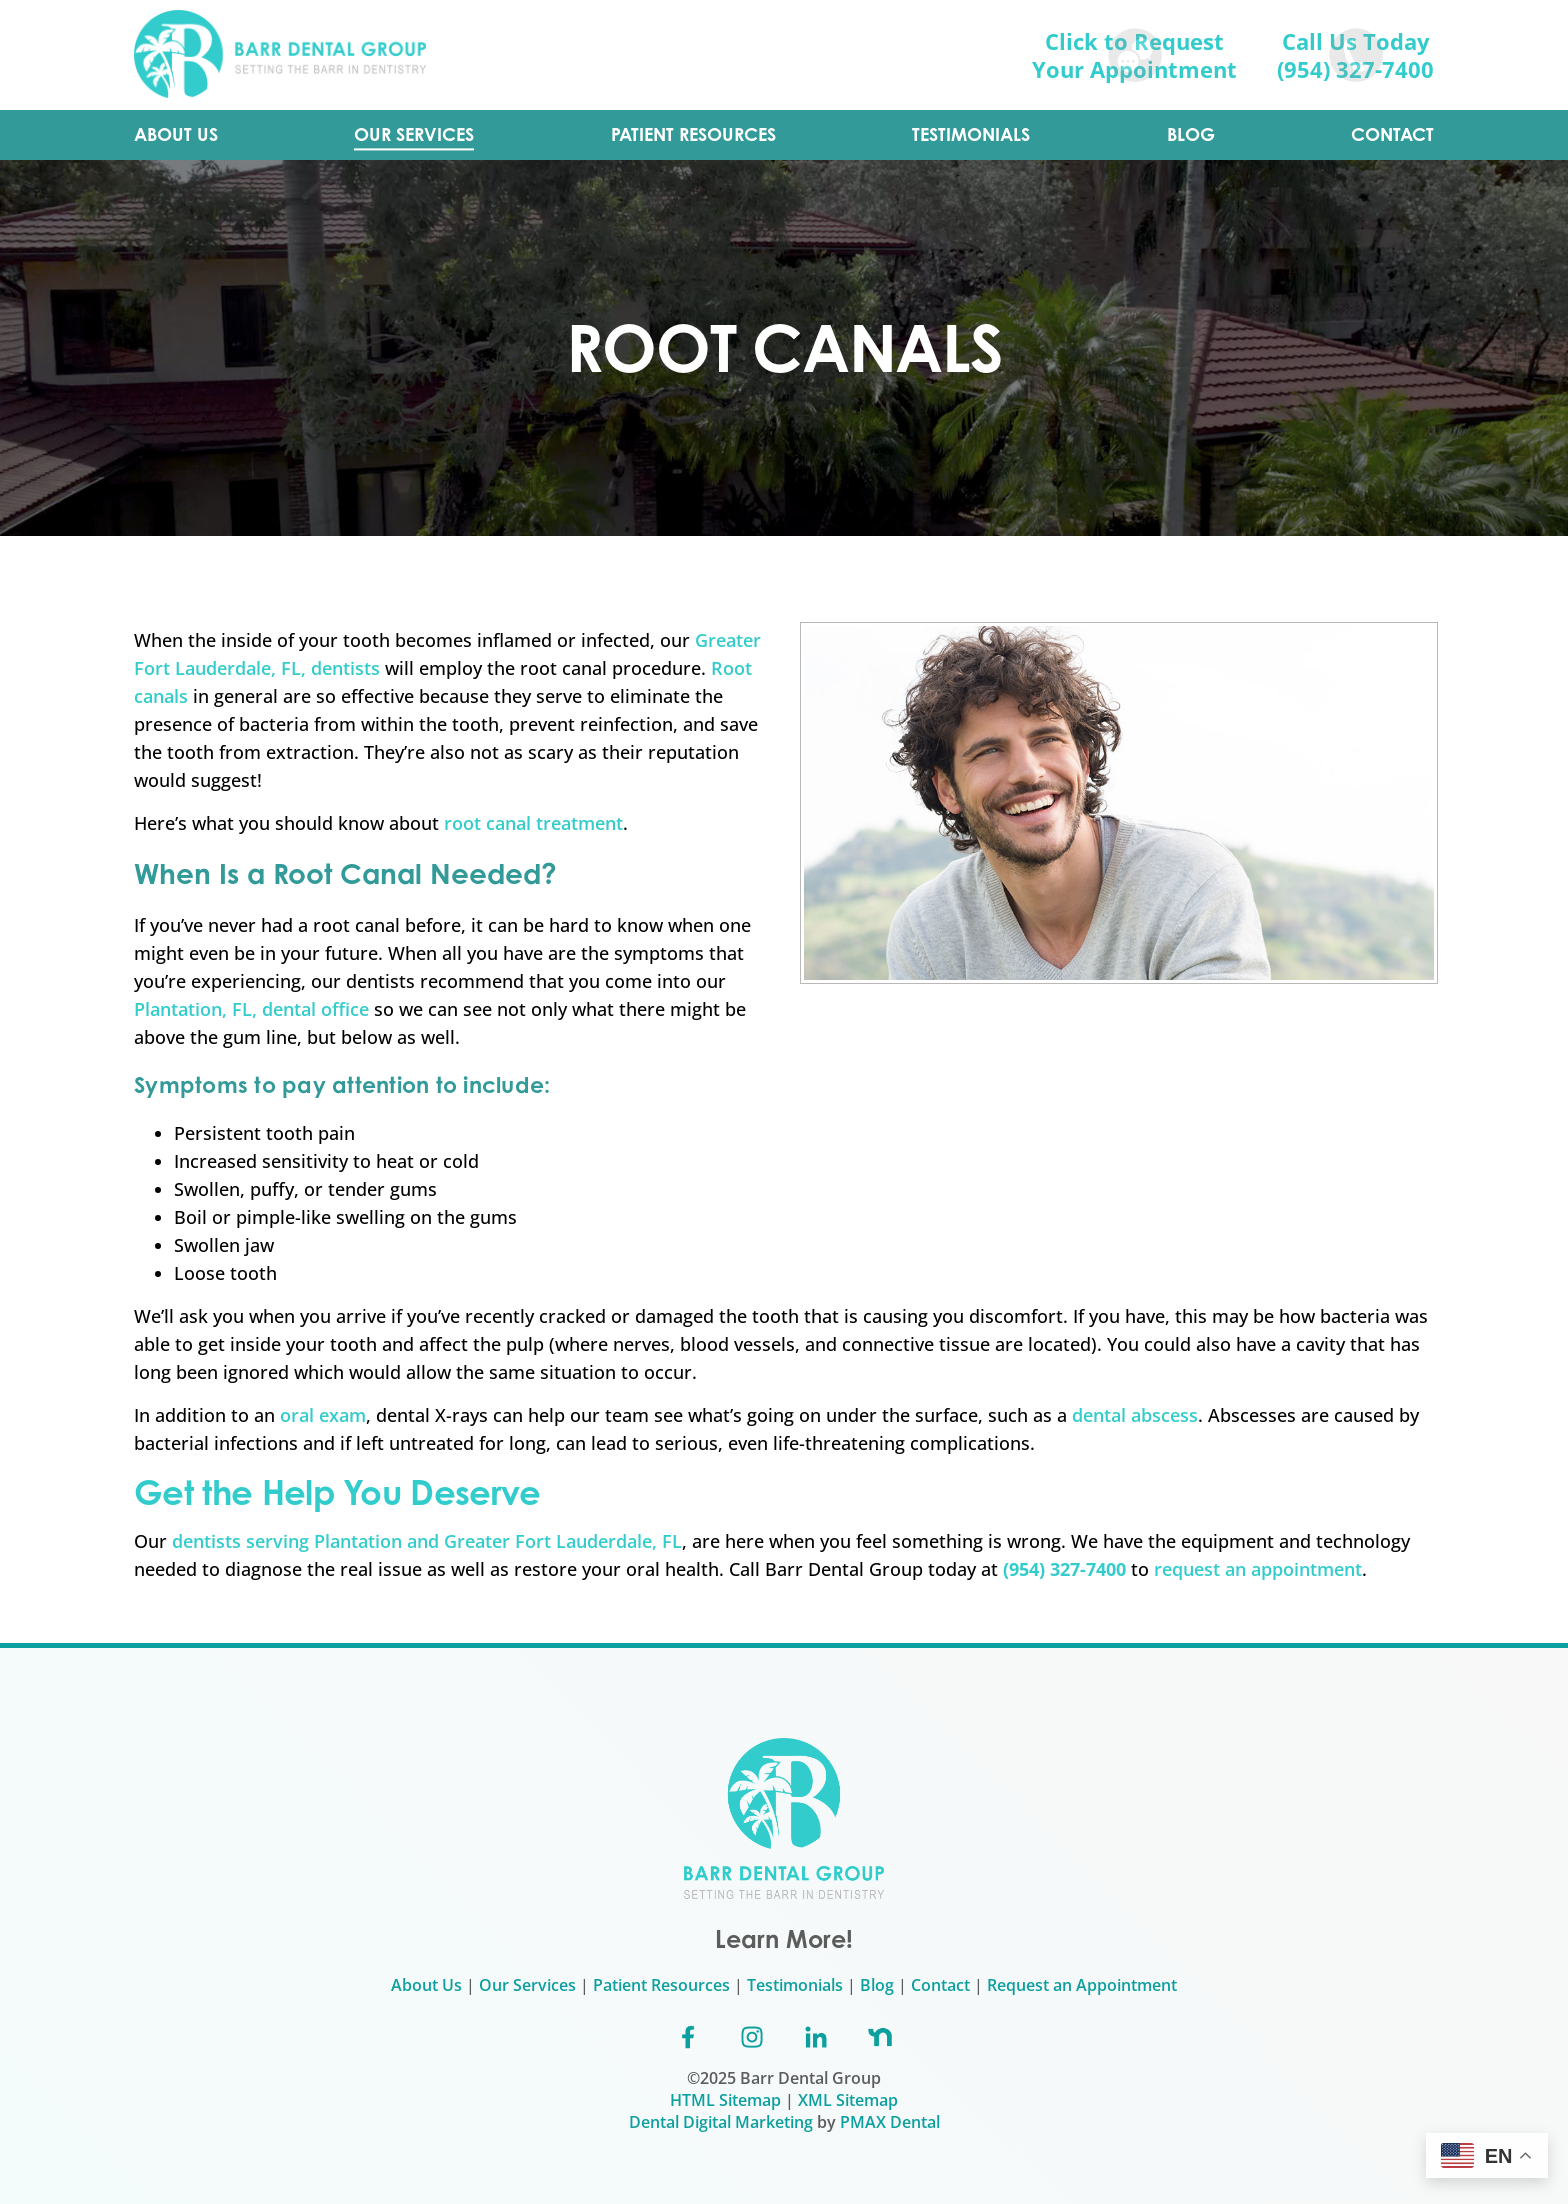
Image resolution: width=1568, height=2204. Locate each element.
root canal (356, 925)
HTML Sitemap (725, 2100)
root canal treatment (533, 823)
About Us (426, 1985)
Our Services (527, 1985)
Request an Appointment (1082, 1985)
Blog (877, 1985)
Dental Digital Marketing (721, 2122)
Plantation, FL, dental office (251, 1009)
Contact (940, 1985)
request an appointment (1258, 1569)
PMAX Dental (890, 2122)
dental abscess (1135, 1415)
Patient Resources (661, 1985)
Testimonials (795, 1985)
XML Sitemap (848, 2100)
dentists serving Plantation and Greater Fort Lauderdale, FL (427, 1541)
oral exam (323, 1415)
